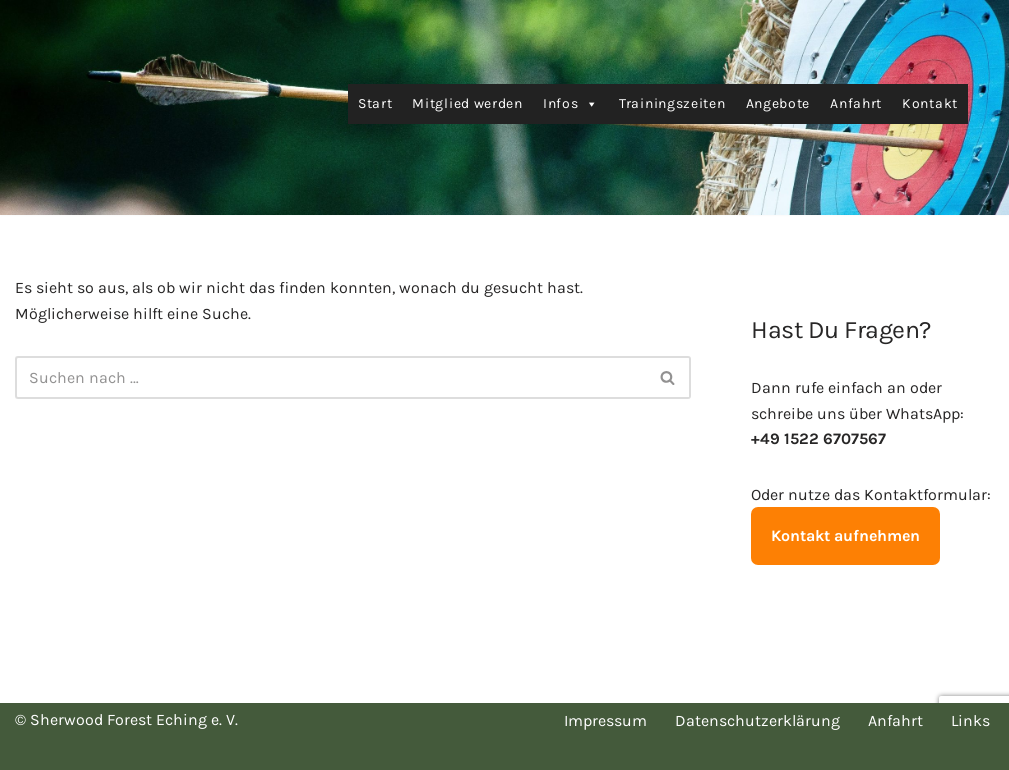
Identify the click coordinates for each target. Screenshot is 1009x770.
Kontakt (930, 103)
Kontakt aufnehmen (845, 535)
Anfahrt (856, 103)
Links (970, 720)
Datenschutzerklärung (757, 720)
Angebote (778, 103)
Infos (571, 104)
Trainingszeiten (672, 103)
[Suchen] (330, 377)
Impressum (605, 720)
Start (375, 103)
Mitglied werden (467, 103)
